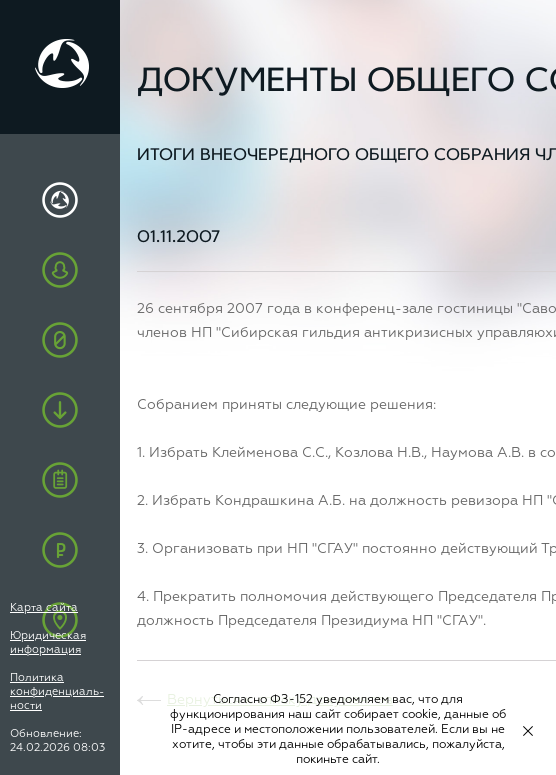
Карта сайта (44, 607)
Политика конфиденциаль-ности (57, 691)
